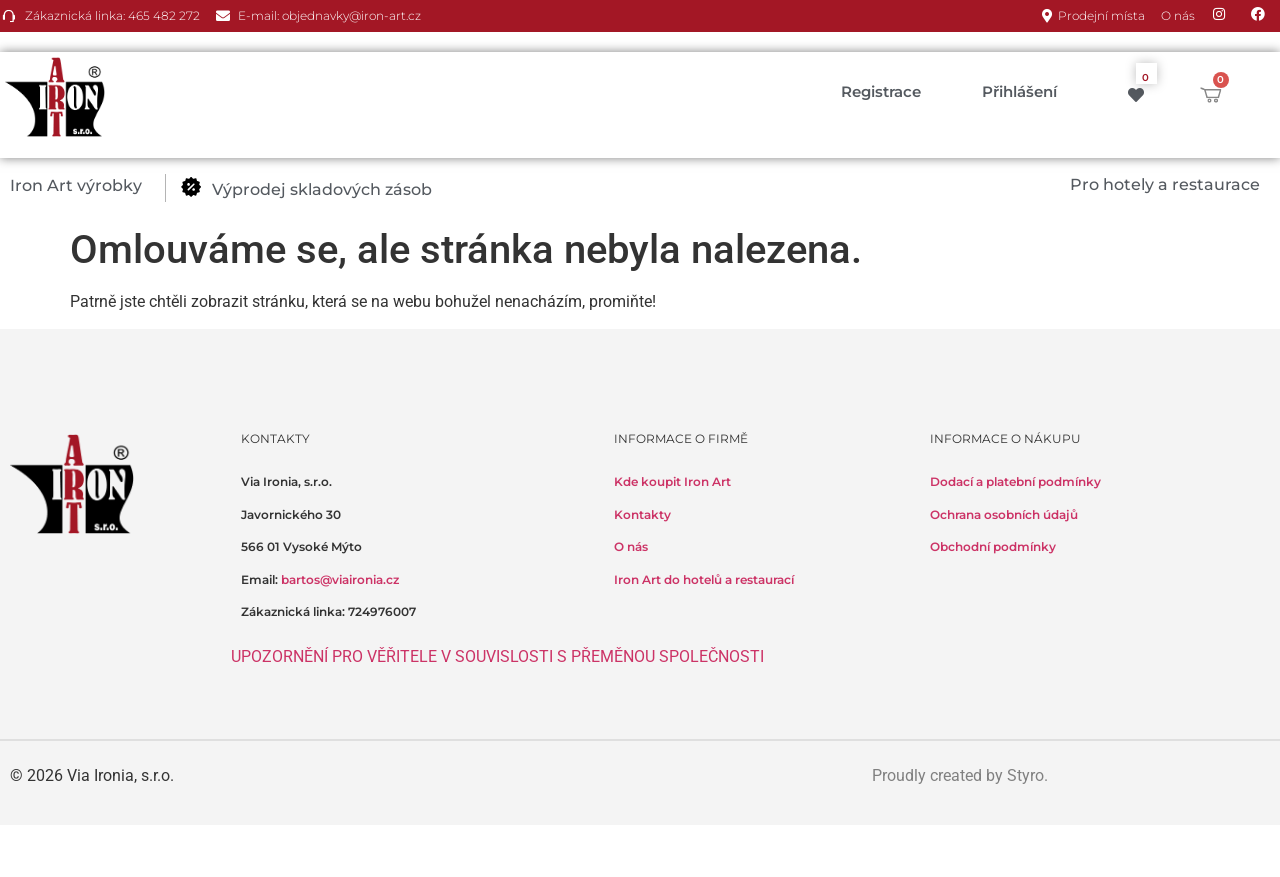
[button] (87, 186)
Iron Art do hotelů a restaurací (704, 579)
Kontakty (642, 514)
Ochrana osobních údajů (1004, 514)
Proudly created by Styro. (960, 775)
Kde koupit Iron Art (672, 481)
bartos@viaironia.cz (340, 579)
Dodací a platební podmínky (1015, 481)
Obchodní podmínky (993, 546)
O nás (631, 546)
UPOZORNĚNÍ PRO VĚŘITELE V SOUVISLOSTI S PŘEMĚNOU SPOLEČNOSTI (497, 656)
